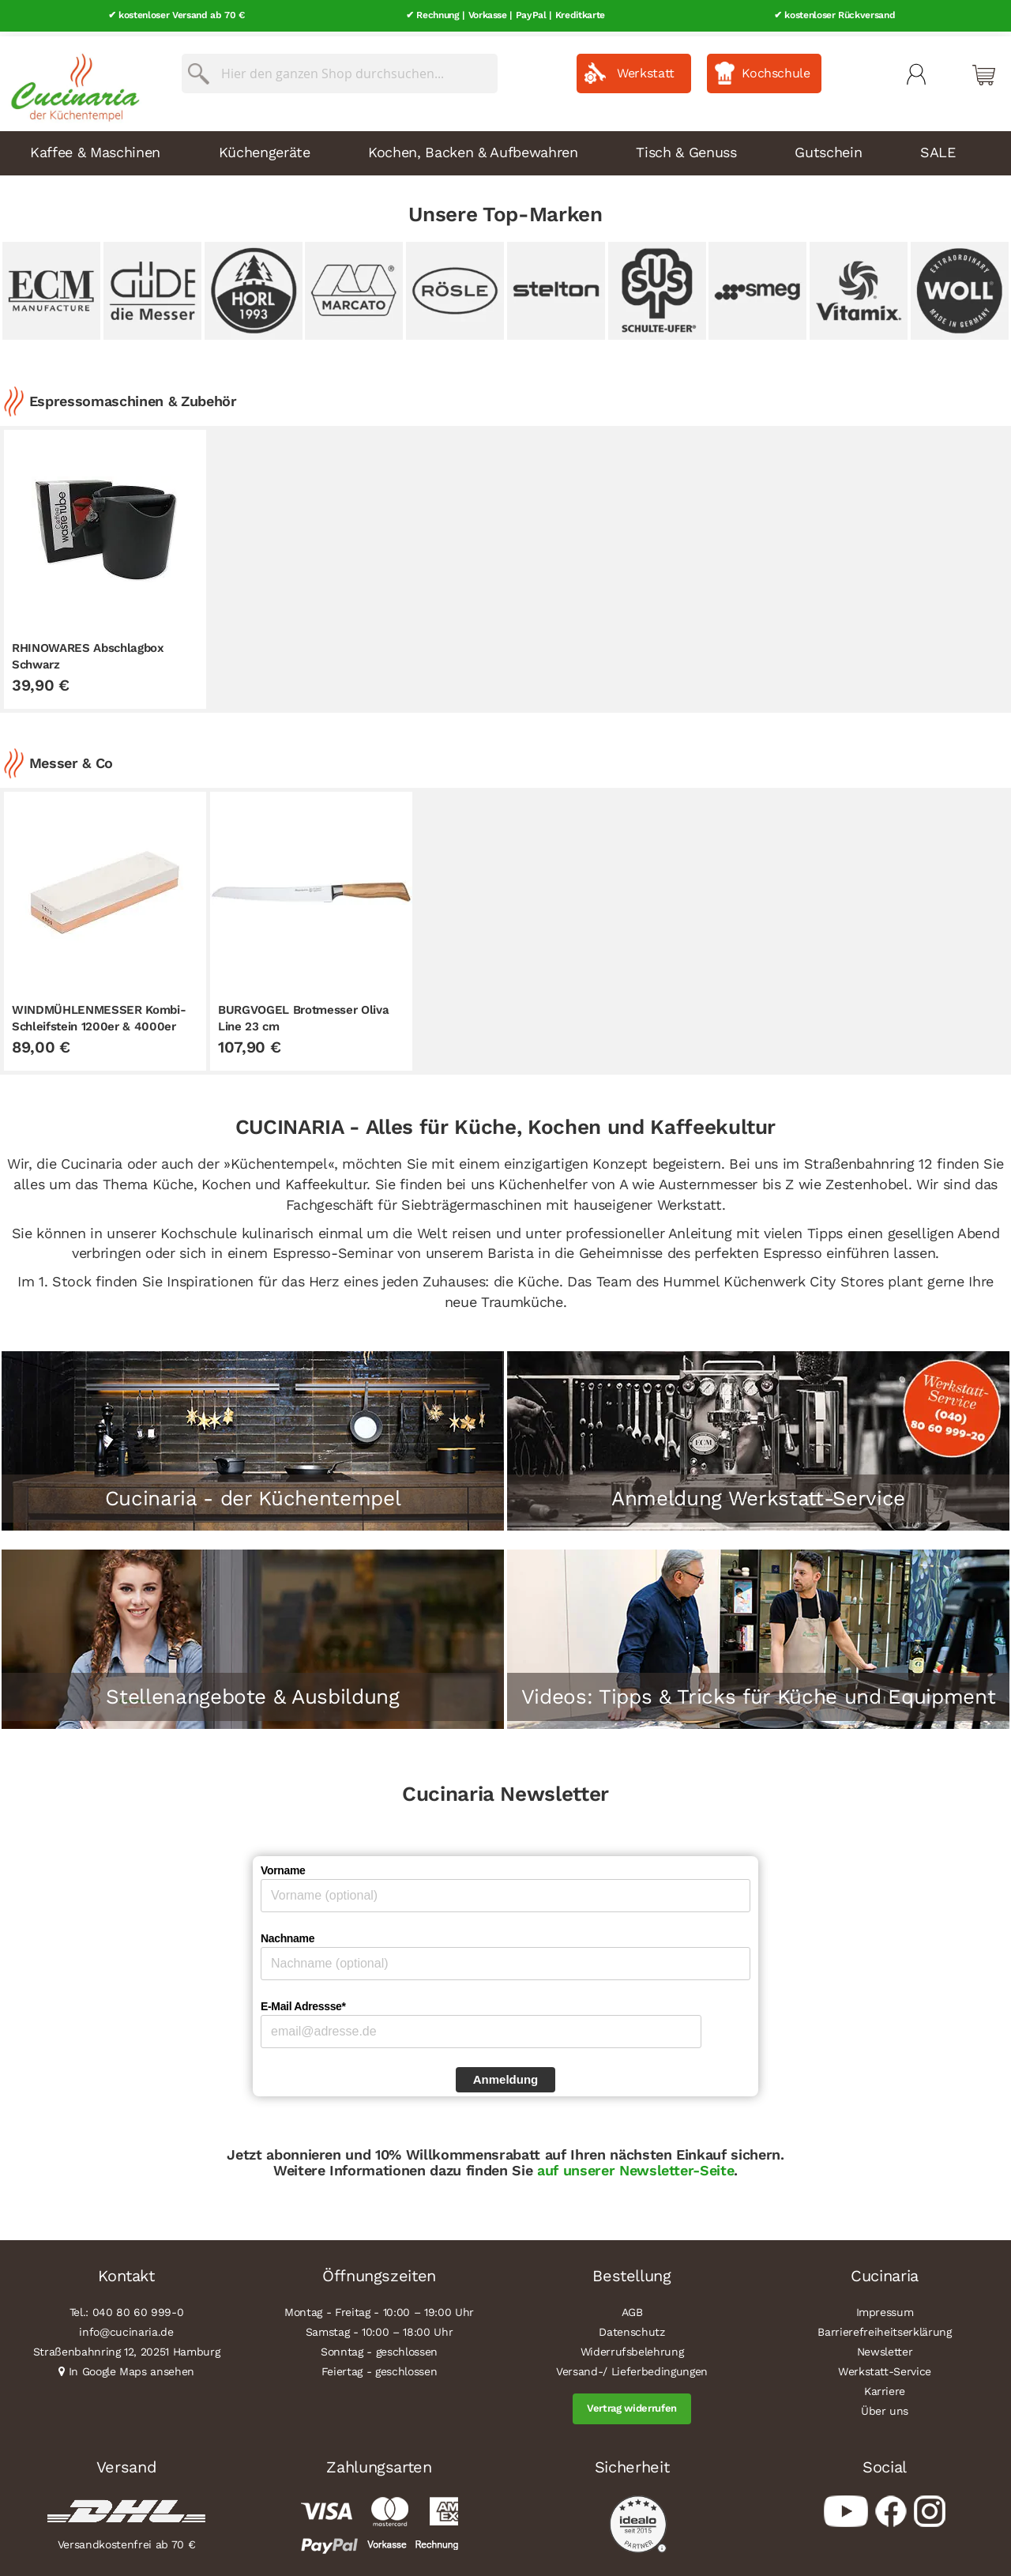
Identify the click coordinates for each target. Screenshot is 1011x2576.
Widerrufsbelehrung (632, 2347)
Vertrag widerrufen (632, 2404)
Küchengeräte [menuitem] (264, 147)
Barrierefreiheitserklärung (884, 2328)
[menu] (505, 148)
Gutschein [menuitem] (828, 147)
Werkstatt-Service (884, 2367)
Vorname (283, 1865)
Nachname (287, 1933)
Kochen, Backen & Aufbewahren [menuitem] (472, 147)
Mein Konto (916, 69)
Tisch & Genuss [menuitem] (686, 147)
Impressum (885, 2308)
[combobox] (340, 69)
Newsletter (885, 2347)
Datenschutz (631, 2328)
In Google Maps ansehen (132, 2367)
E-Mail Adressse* (303, 2001)
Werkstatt (646, 68)
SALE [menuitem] (938, 147)
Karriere (884, 2387)
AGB (632, 2308)
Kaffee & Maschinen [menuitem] (95, 147)
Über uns (884, 2407)
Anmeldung (506, 2074)
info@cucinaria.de (126, 2328)
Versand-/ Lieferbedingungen (632, 2367)
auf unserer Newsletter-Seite (633, 2165)
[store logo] (71, 79)
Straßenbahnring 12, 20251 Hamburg (126, 2347)
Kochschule (776, 68)
